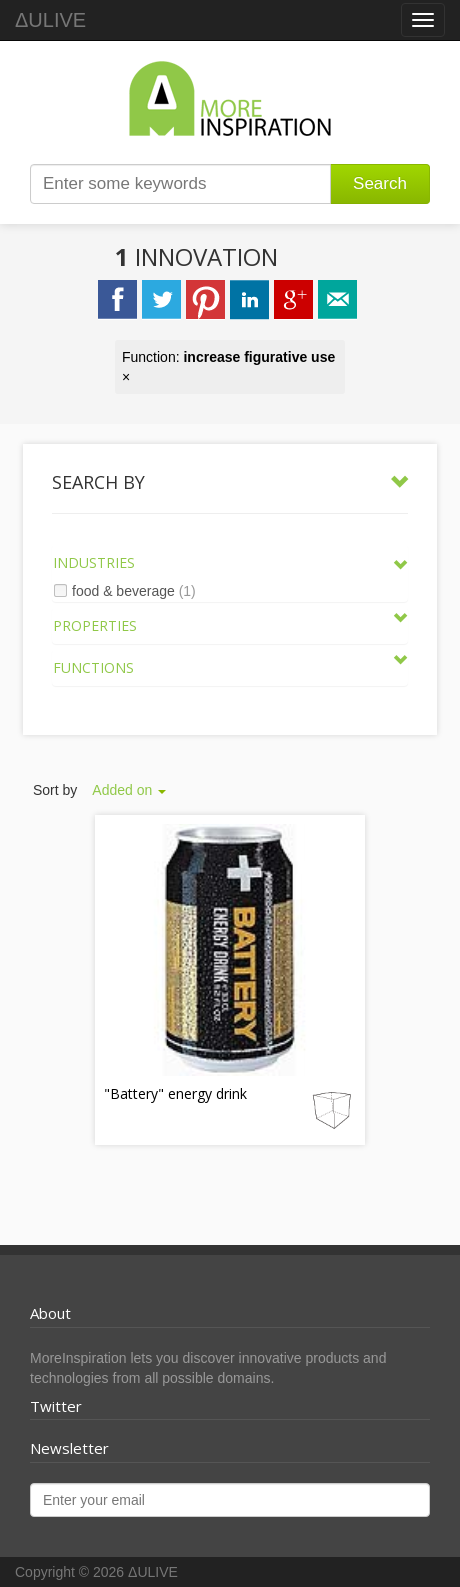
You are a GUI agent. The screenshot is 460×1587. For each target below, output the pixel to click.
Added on (129, 790)
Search (380, 183)
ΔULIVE (50, 20)
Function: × (228, 367)
